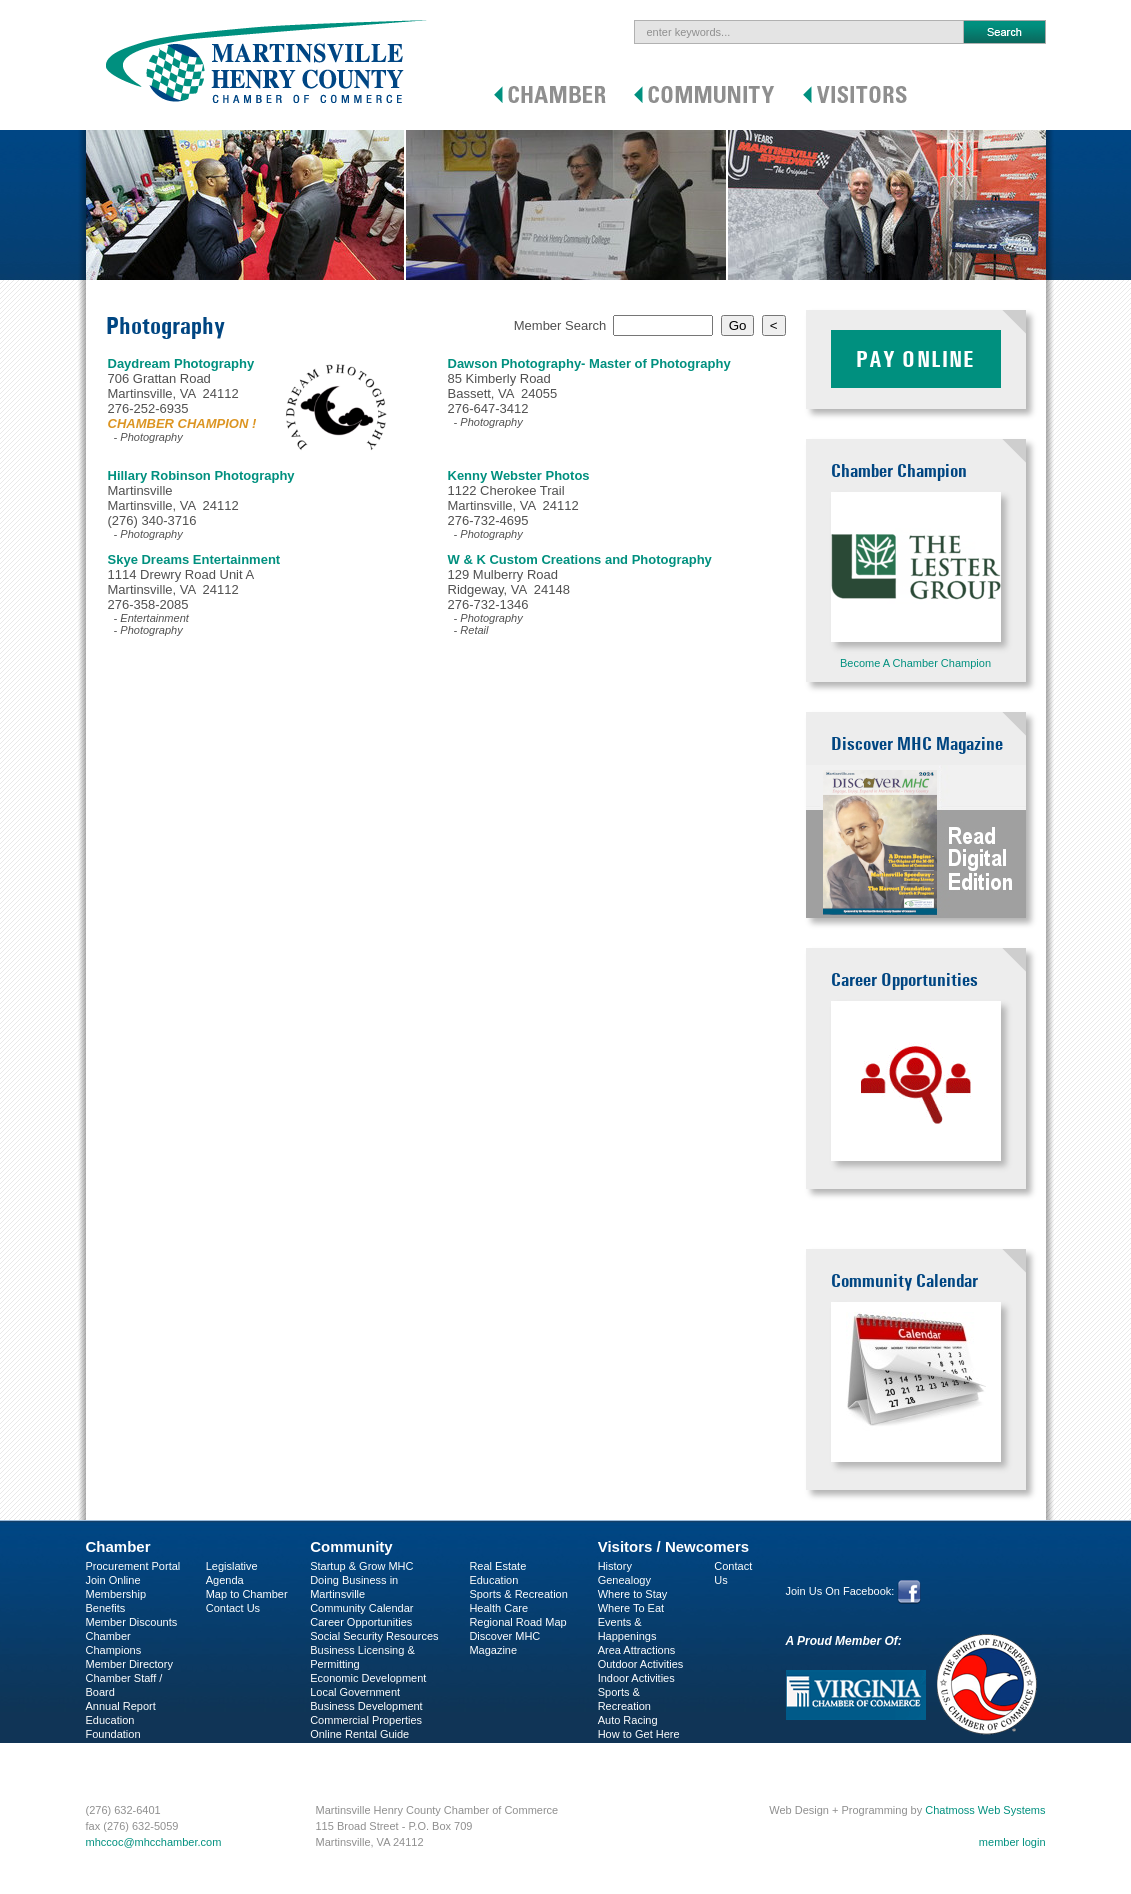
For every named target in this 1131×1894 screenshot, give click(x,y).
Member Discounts (132, 1622)
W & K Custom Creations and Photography (580, 559)
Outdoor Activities (641, 1664)
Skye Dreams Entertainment (194, 559)
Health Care (498, 1608)
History (615, 1566)
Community (351, 1546)
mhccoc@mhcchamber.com (154, 1842)
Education (493, 1580)
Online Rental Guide (359, 1734)
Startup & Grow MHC (361, 1566)
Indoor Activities (636, 1678)
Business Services (131, 1762)
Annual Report (121, 1706)
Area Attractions (637, 1650)
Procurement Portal (133, 1566)
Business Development (366, 1706)
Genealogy (624, 1580)
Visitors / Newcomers (673, 1546)
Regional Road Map (517, 1622)
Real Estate (497, 1566)
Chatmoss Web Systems (985, 1810)
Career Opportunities (361, 1622)
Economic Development (368, 1678)
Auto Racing (628, 1720)
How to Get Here (639, 1734)
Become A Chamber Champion (915, 663)
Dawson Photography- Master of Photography (589, 363)
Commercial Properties (366, 1720)
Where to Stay (633, 1594)
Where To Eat (631, 1608)
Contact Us (233, 1608)
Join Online (113, 1580)
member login (1012, 1842)
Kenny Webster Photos (519, 475)
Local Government (355, 1692)
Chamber (118, 1546)
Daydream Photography (181, 363)
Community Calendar (361, 1608)
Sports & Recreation (518, 1594)
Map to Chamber (247, 1594)
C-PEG (103, 1748)
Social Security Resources (374, 1636)
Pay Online (916, 359)
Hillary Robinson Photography (201, 475)
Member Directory (129, 1664)
